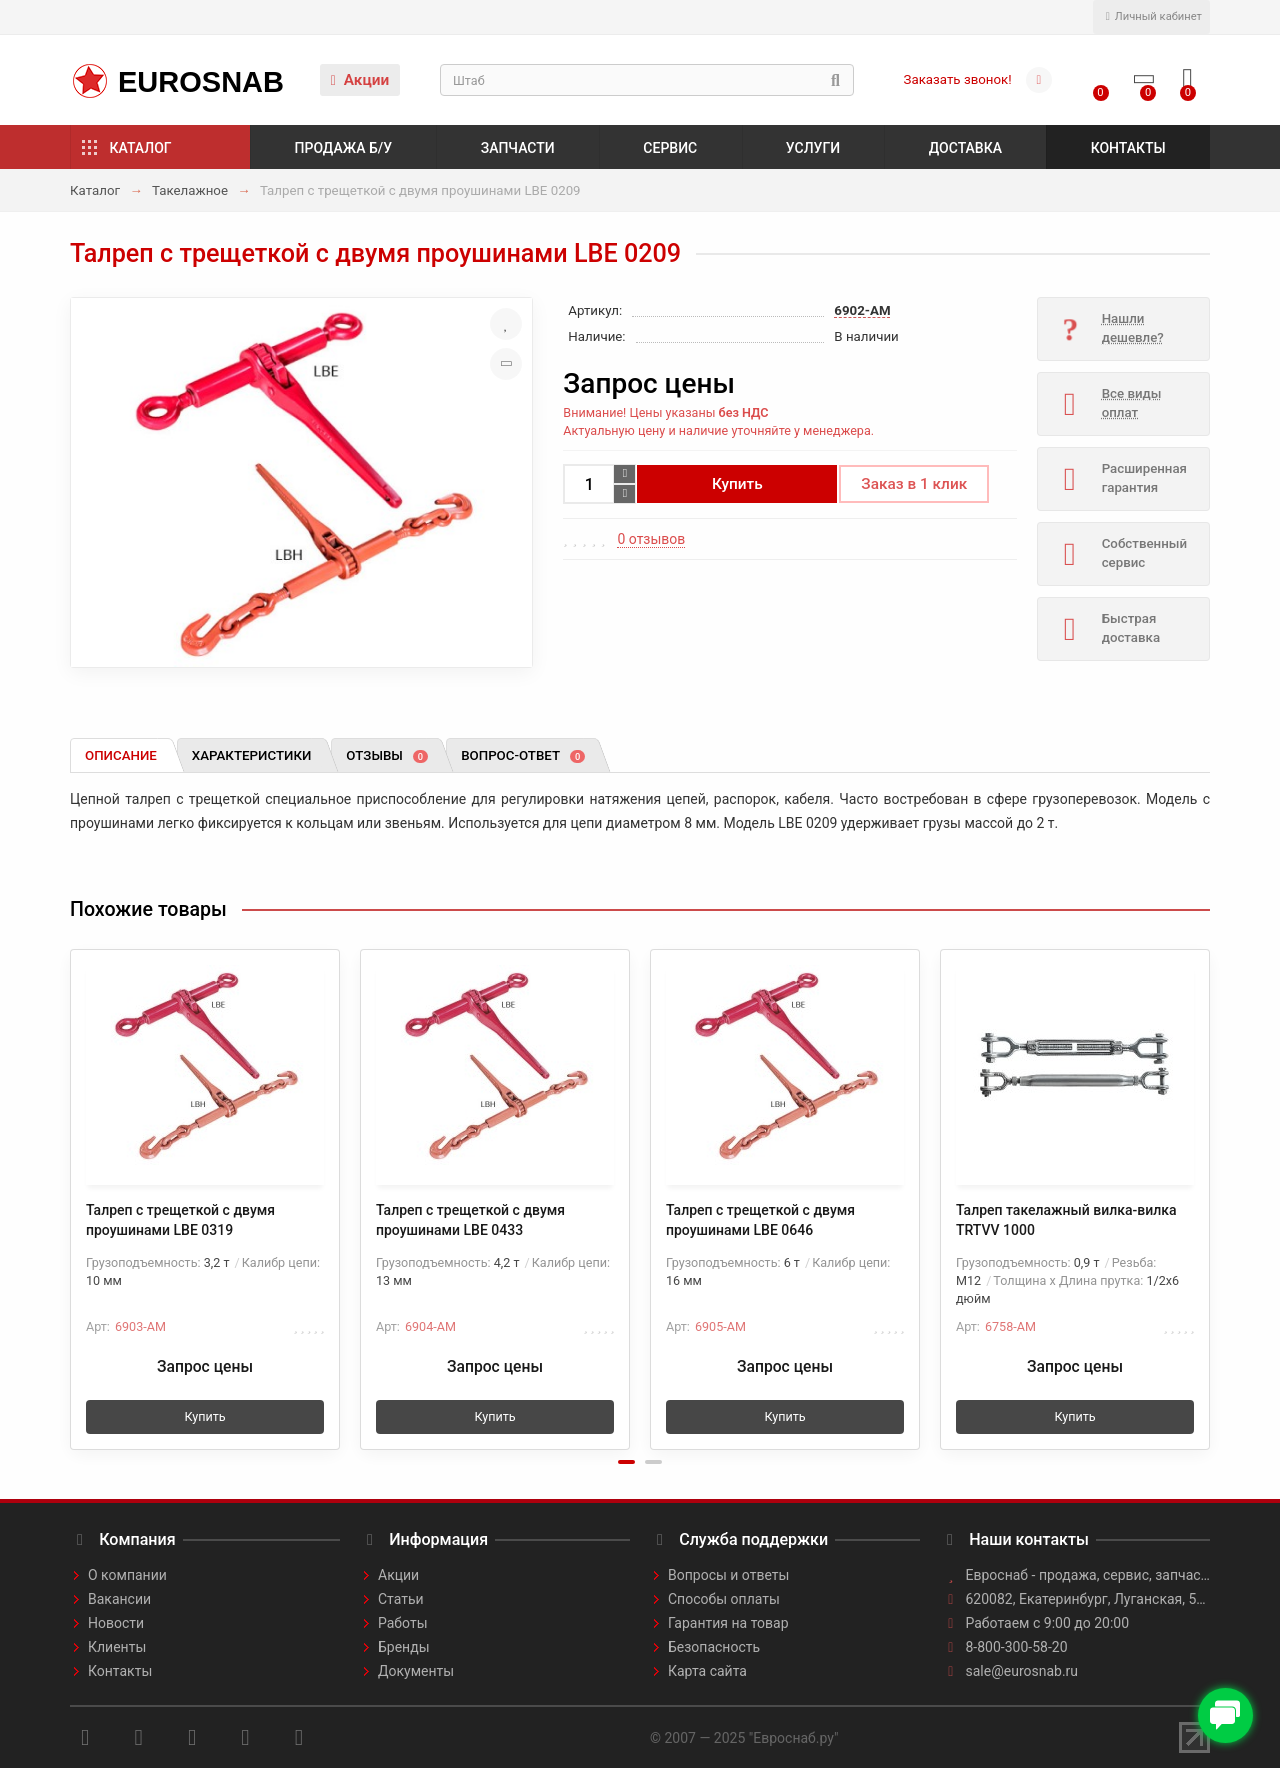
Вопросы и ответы (728, 1575)
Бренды (404, 1647)
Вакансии (119, 1599)
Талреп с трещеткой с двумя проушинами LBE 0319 (180, 1220)
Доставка (965, 148)
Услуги (813, 148)
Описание (121, 755)
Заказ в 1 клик (914, 484)
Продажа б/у (343, 148)
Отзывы (387, 755)
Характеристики (252, 755)
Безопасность (714, 1647)
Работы (403, 1623)
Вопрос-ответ (523, 755)
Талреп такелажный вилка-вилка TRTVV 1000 (1066, 1220)
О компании (127, 1575)
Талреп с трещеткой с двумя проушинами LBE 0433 (470, 1220)
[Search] (647, 80)
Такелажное (190, 190)
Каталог (141, 148)
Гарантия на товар (728, 1623)
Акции (360, 80)
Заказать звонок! (958, 79)
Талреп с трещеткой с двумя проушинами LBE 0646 (760, 1220)
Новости (116, 1623)
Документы (416, 1671)
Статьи (401, 1599)
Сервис (670, 148)
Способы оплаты (724, 1599)
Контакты (1128, 148)
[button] (626, 1462)
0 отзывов (651, 539)
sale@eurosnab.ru (1022, 1671)
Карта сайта (707, 1671)
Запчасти (518, 148)
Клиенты (117, 1647)
